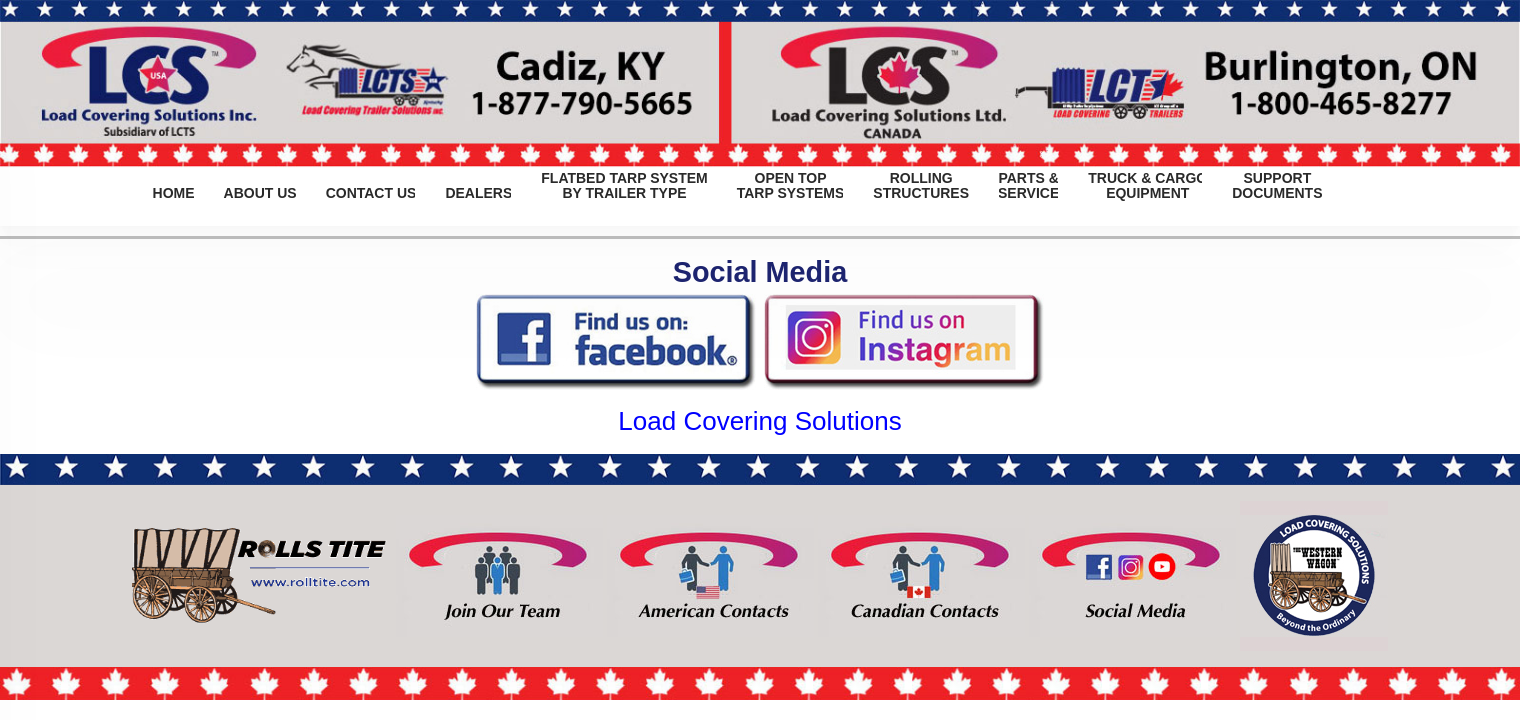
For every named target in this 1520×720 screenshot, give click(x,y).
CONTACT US (371, 186)
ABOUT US (260, 186)
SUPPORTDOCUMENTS (1277, 186)
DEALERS (478, 186)
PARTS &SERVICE (1028, 186)
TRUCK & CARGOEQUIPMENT (1147, 186)
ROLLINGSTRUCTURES (921, 186)
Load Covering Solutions (759, 421)
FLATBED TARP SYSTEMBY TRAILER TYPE (624, 186)
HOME (174, 186)
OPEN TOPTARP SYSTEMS (791, 186)
